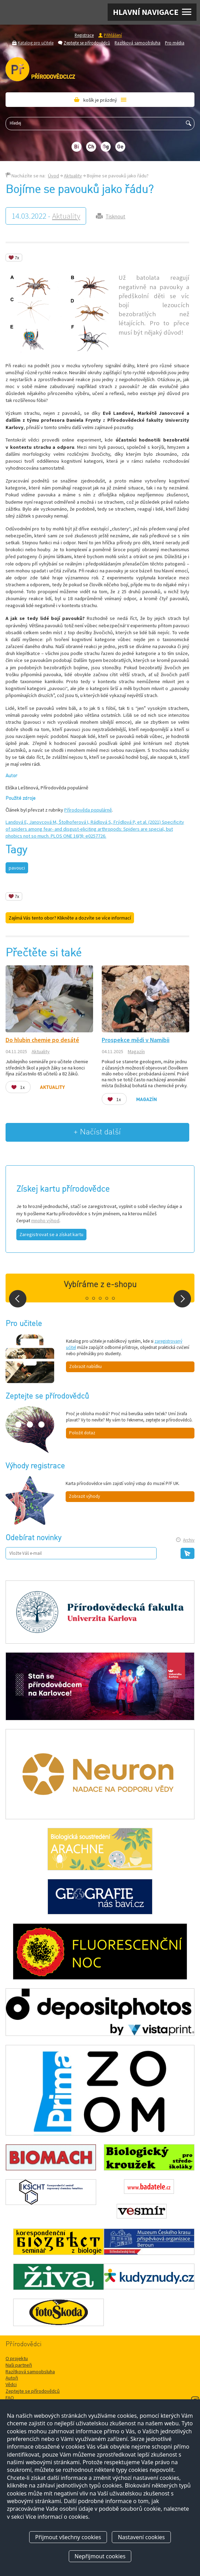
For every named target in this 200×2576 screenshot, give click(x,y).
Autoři (12, 2378)
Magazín (136, 1051)
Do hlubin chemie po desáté (42, 1040)
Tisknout (115, 216)
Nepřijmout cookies (100, 2556)
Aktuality (73, 176)
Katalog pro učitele (35, 42)
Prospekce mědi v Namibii (135, 1040)
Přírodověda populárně (88, 810)
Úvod (53, 176)
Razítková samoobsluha (137, 42)
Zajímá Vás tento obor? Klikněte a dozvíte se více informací (70, 918)
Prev (17, 1299)
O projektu (17, 2358)
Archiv (188, 1540)
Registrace (84, 35)
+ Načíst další (97, 1132)
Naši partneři (19, 2365)
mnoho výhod (45, 1220)
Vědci (11, 2384)
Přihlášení (113, 35)
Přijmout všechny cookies (68, 2537)
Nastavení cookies (141, 2537)
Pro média (174, 42)
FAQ (10, 2397)
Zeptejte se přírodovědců (87, 42)
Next (182, 1299)
